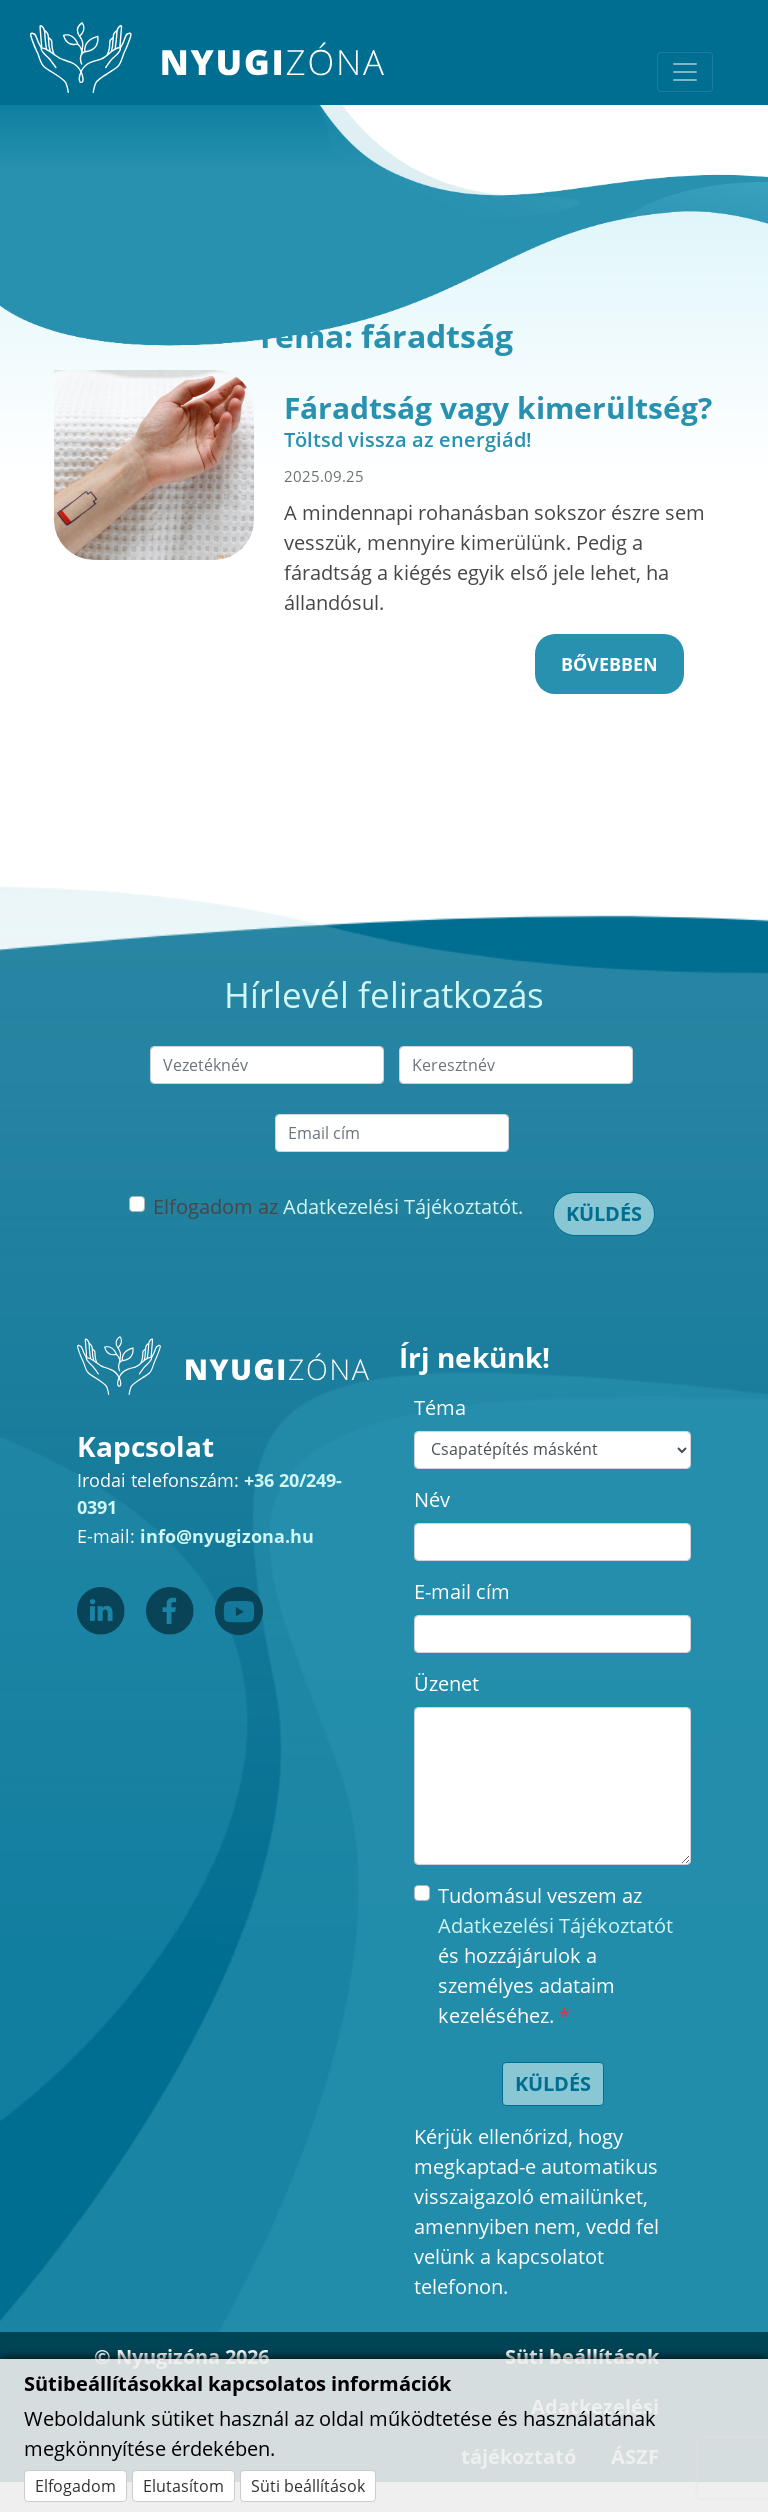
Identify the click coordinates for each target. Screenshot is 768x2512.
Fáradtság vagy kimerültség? (498, 407)
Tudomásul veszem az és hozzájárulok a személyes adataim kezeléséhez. (555, 1955)
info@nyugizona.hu (227, 1536)
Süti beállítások (308, 2486)
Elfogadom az (338, 1206)
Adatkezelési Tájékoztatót (555, 1925)
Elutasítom (183, 2486)
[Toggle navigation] (685, 72)
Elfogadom (75, 2486)
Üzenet (446, 1683)
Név (432, 1499)
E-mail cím (462, 1591)
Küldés (604, 1213)
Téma (440, 1407)
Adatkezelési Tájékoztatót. (403, 1206)
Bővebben (609, 664)
